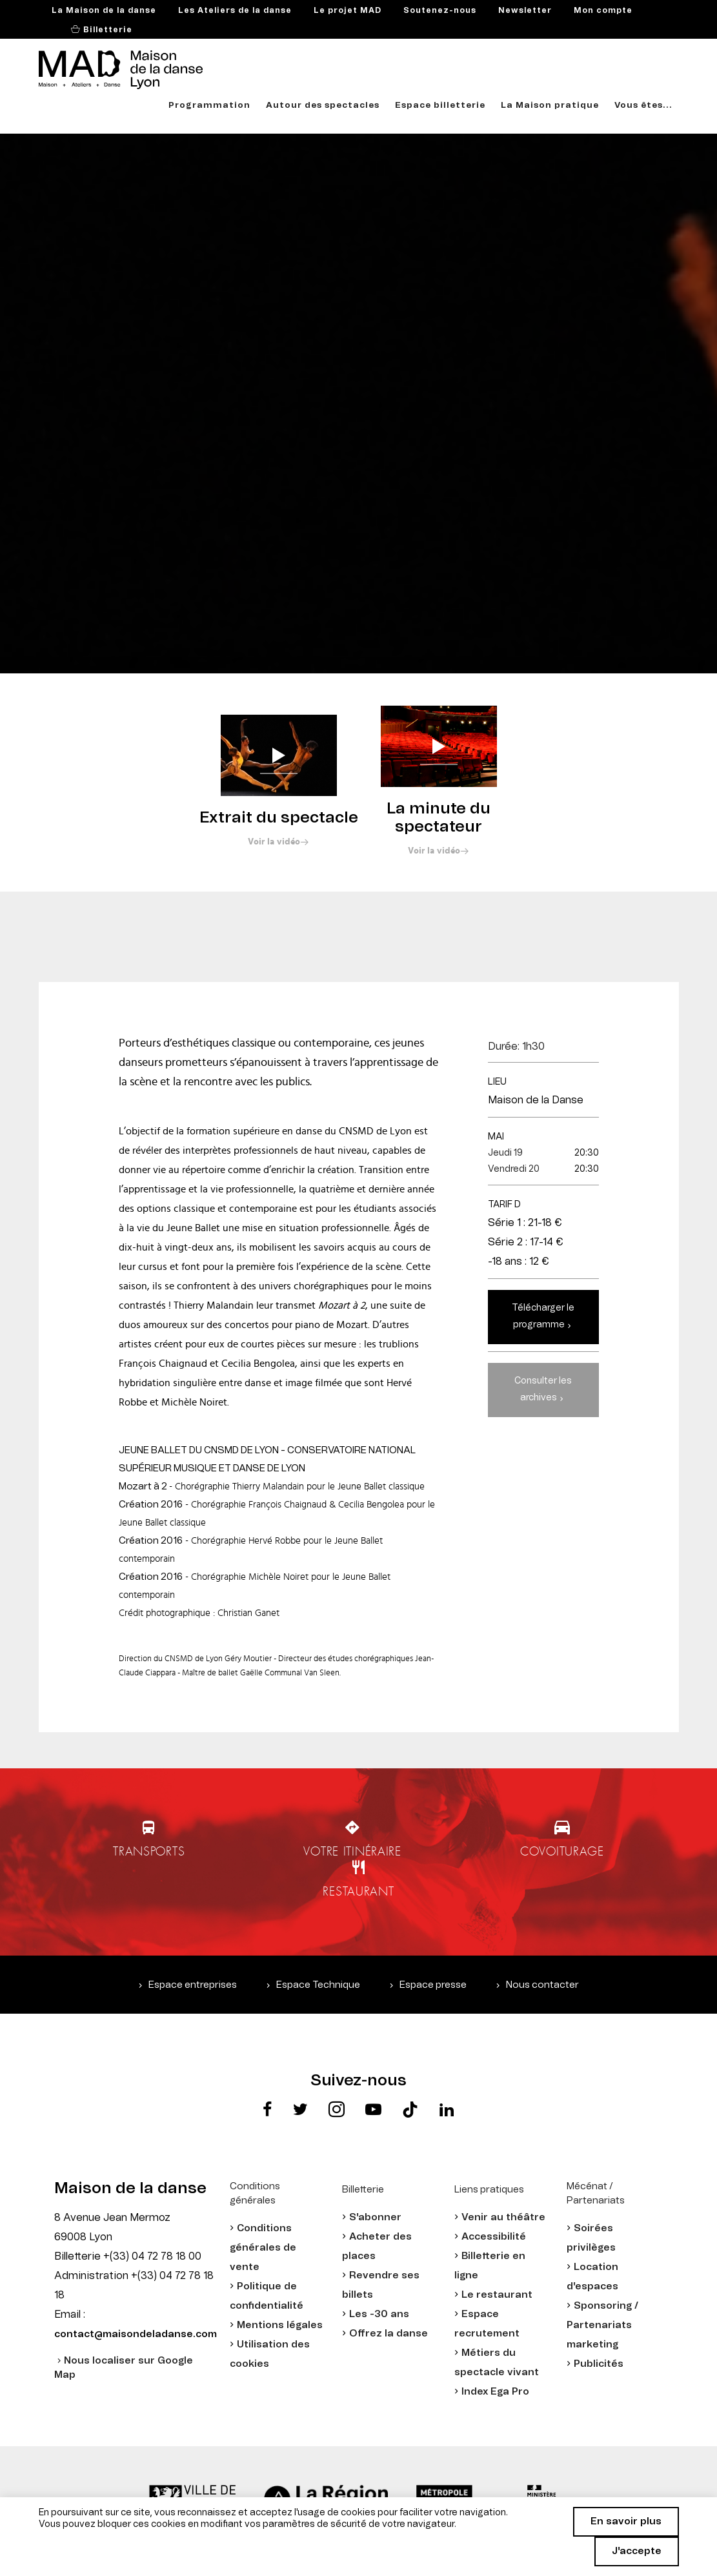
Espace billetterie (440, 105)
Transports (149, 1851)
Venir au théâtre (503, 2217)
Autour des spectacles (322, 105)
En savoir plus (626, 2521)
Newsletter (525, 10)
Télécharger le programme (543, 1316)
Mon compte (603, 10)
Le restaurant (496, 2295)
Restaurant (358, 1891)
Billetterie (106, 30)
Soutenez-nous (439, 10)
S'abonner (375, 2217)
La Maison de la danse (104, 10)
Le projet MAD (347, 10)
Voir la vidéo (274, 841)
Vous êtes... (643, 105)
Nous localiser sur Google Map (123, 2368)
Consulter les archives (543, 1389)
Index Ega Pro (495, 2392)
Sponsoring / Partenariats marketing (602, 2325)
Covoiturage (562, 1851)
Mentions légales (280, 2325)
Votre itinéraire (352, 1851)
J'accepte (636, 2551)
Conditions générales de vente (263, 2247)
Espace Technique (318, 1985)
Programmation (209, 105)
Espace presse (433, 1985)
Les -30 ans (379, 2314)
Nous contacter (542, 1985)
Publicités (598, 2364)
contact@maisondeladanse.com (135, 2334)
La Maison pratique (550, 105)
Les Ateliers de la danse (235, 10)
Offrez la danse (388, 2333)
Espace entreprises (192, 1985)
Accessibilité (493, 2237)
